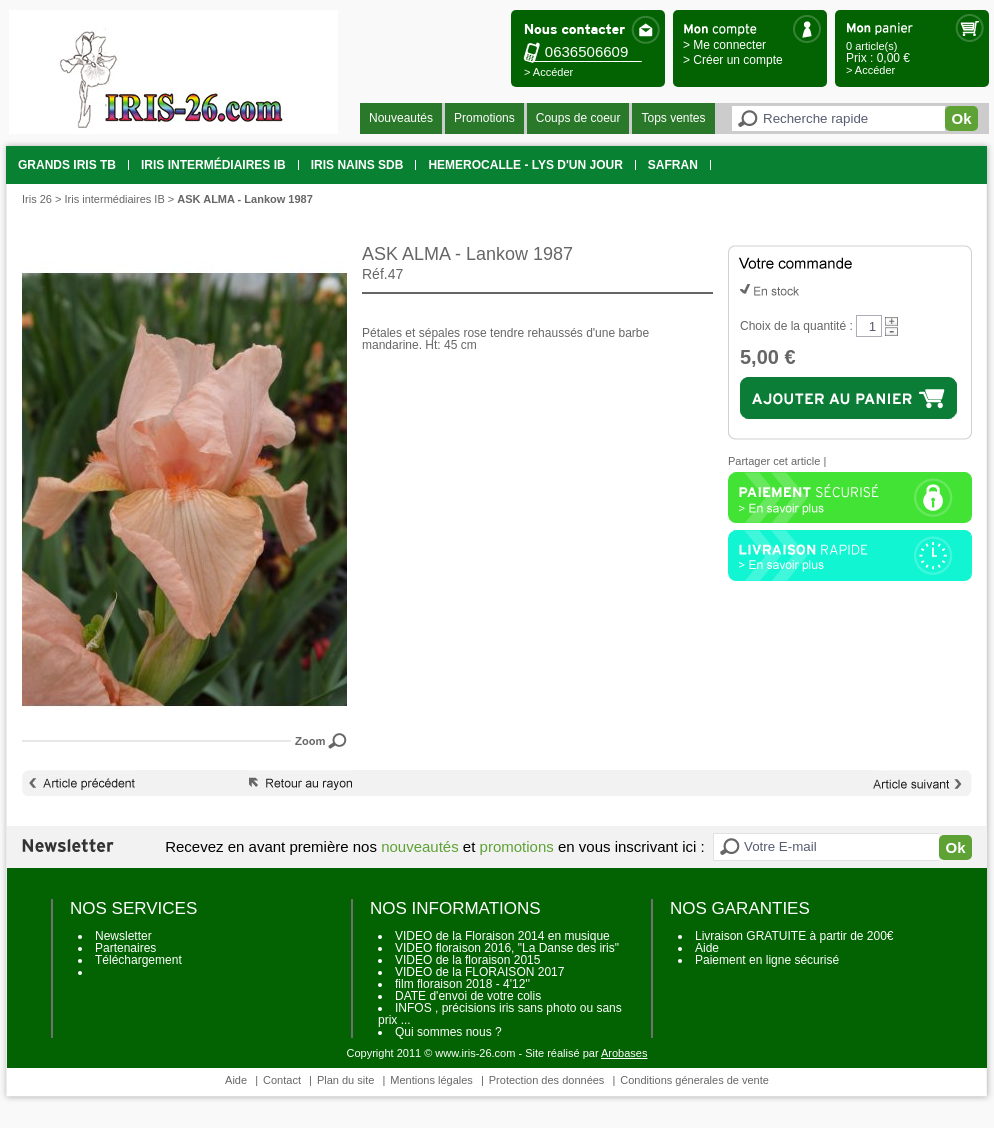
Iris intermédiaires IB (213, 165)
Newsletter (123, 936)
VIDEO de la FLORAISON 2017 (479, 972)
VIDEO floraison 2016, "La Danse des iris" (507, 948)
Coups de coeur (578, 118)
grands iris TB (67, 165)
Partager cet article (774, 461)
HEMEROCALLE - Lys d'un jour (525, 165)
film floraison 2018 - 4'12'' (462, 984)
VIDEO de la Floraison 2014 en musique (502, 936)
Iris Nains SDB (357, 165)
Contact (282, 1080)
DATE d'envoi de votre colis (468, 996)
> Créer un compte (733, 60)
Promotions (484, 118)
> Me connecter (724, 45)
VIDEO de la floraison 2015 (467, 960)
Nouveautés (401, 118)
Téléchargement (138, 960)
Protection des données (547, 1080)
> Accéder (548, 72)
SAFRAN (673, 165)
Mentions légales (431, 1080)
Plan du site (345, 1080)
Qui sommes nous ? (448, 1032)
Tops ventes (673, 118)
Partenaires (125, 948)
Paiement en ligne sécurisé (767, 960)
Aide (707, 948)
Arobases (624, 1053)
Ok (961, 118)
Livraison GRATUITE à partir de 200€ (794, 936)
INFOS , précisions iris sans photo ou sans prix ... (500, 1014)
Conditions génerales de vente (694, 1080)
